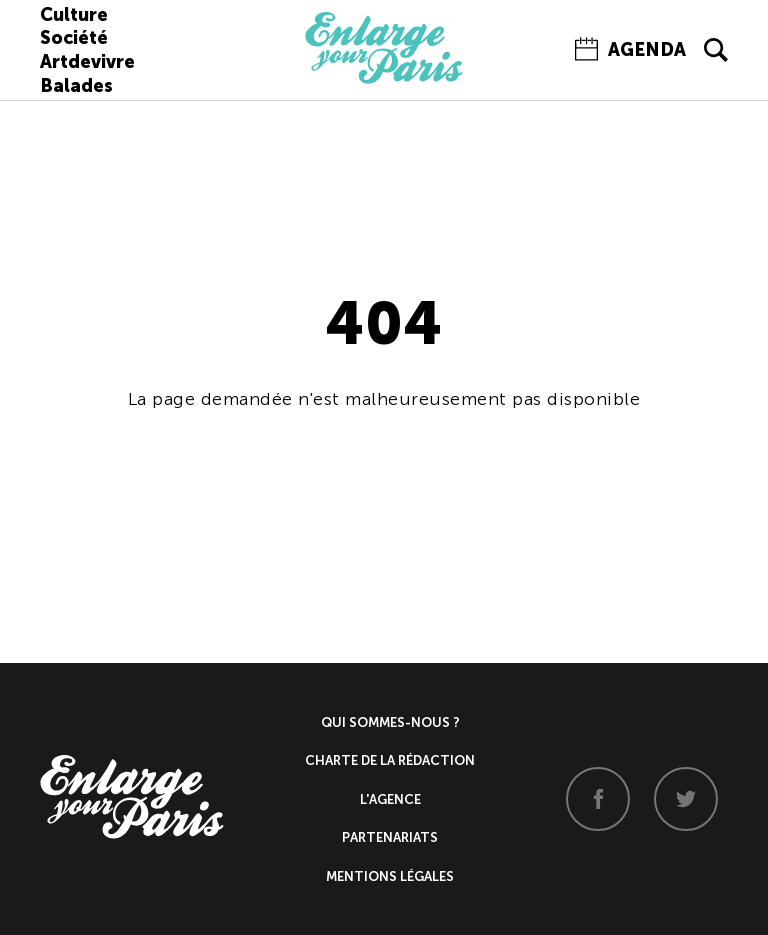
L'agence (390, 799)
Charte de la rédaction (390, 760)
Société (74, 38)
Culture (74, 15)
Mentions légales (390, 876)
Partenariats (390, 837)
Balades (76, 86)
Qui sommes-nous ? (390, 722)
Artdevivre (87, 62)
